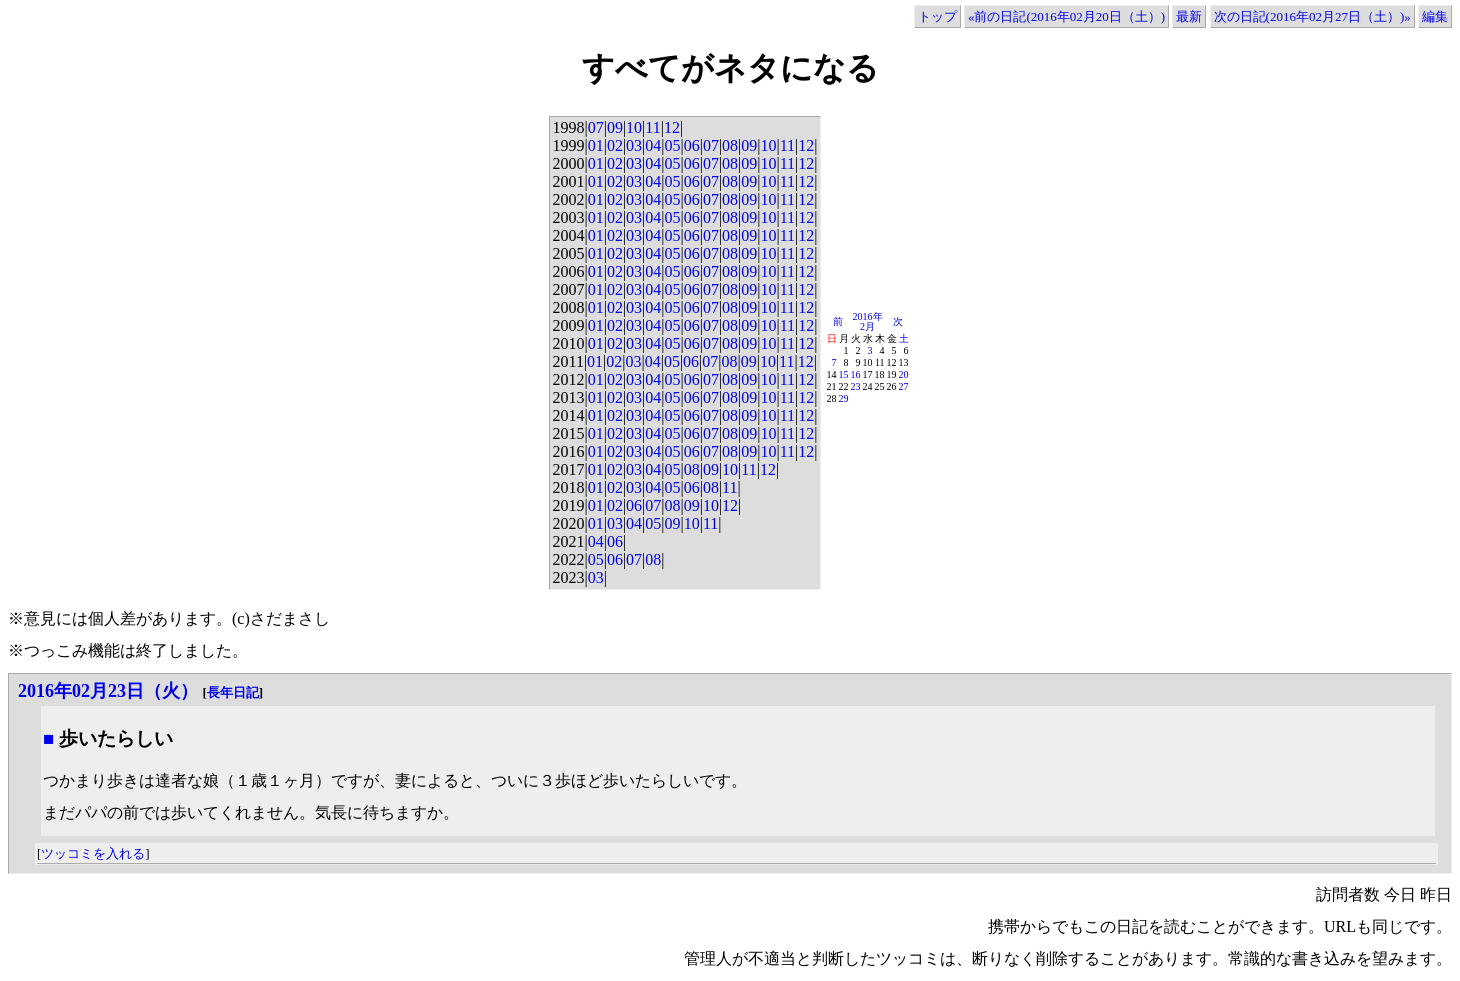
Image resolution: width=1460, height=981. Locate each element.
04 (653, 145)
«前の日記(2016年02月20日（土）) (1066, 16)
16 (856, 374)
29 (844, 398)
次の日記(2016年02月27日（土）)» (1312, 16)
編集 (1435, 16)
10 (634, 127)
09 (615, 127)
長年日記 (233, 692)
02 (615, 145)
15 (844, 374)
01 (596, 145)
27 (904, 386)
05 (672, 145)
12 (672, 127)
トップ (937, 16)
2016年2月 (868, 321)
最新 (1189, 16)
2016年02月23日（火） (108, 691)
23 (856, 386)
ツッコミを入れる (93, 853)
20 (904, 374)
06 (692, 145)
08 (730, 145)
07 (596, 127)
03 (634, 145)
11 (652, 127)
